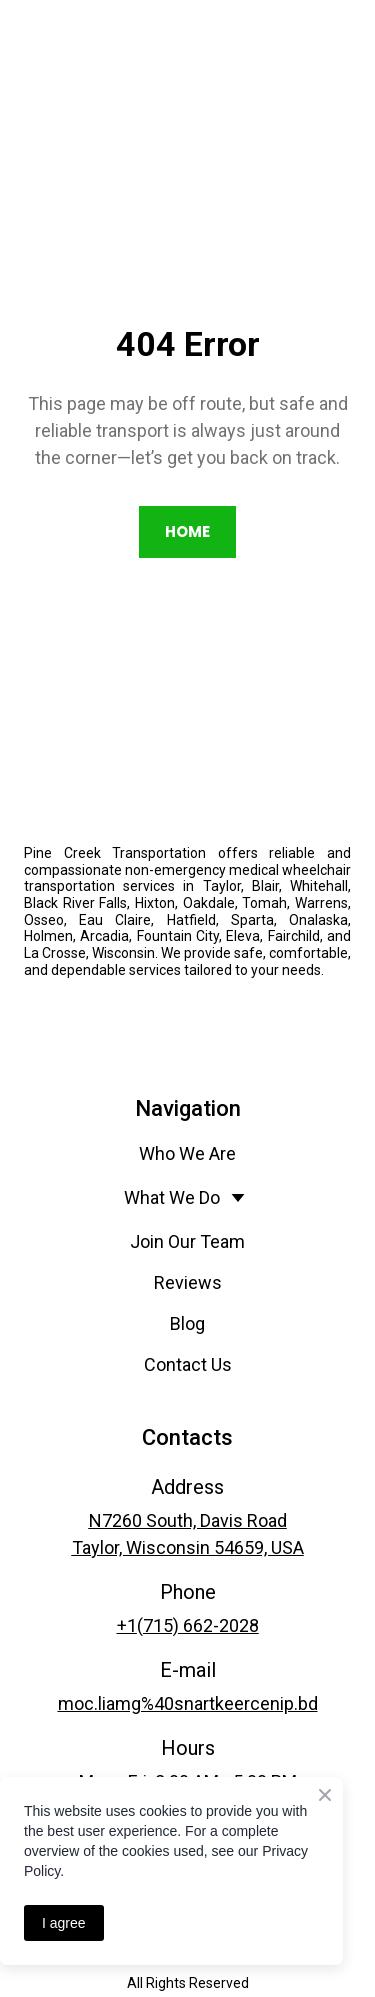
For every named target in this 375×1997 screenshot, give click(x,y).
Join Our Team (187, 1241)
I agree (64, 1923)
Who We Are (187, 1153)
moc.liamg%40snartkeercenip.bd (188, 1703)
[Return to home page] (187, 761)
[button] (187, 532)
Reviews (188, 1282)
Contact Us (188, 1364)
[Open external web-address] (188, 1022)
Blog (187, 1323)
